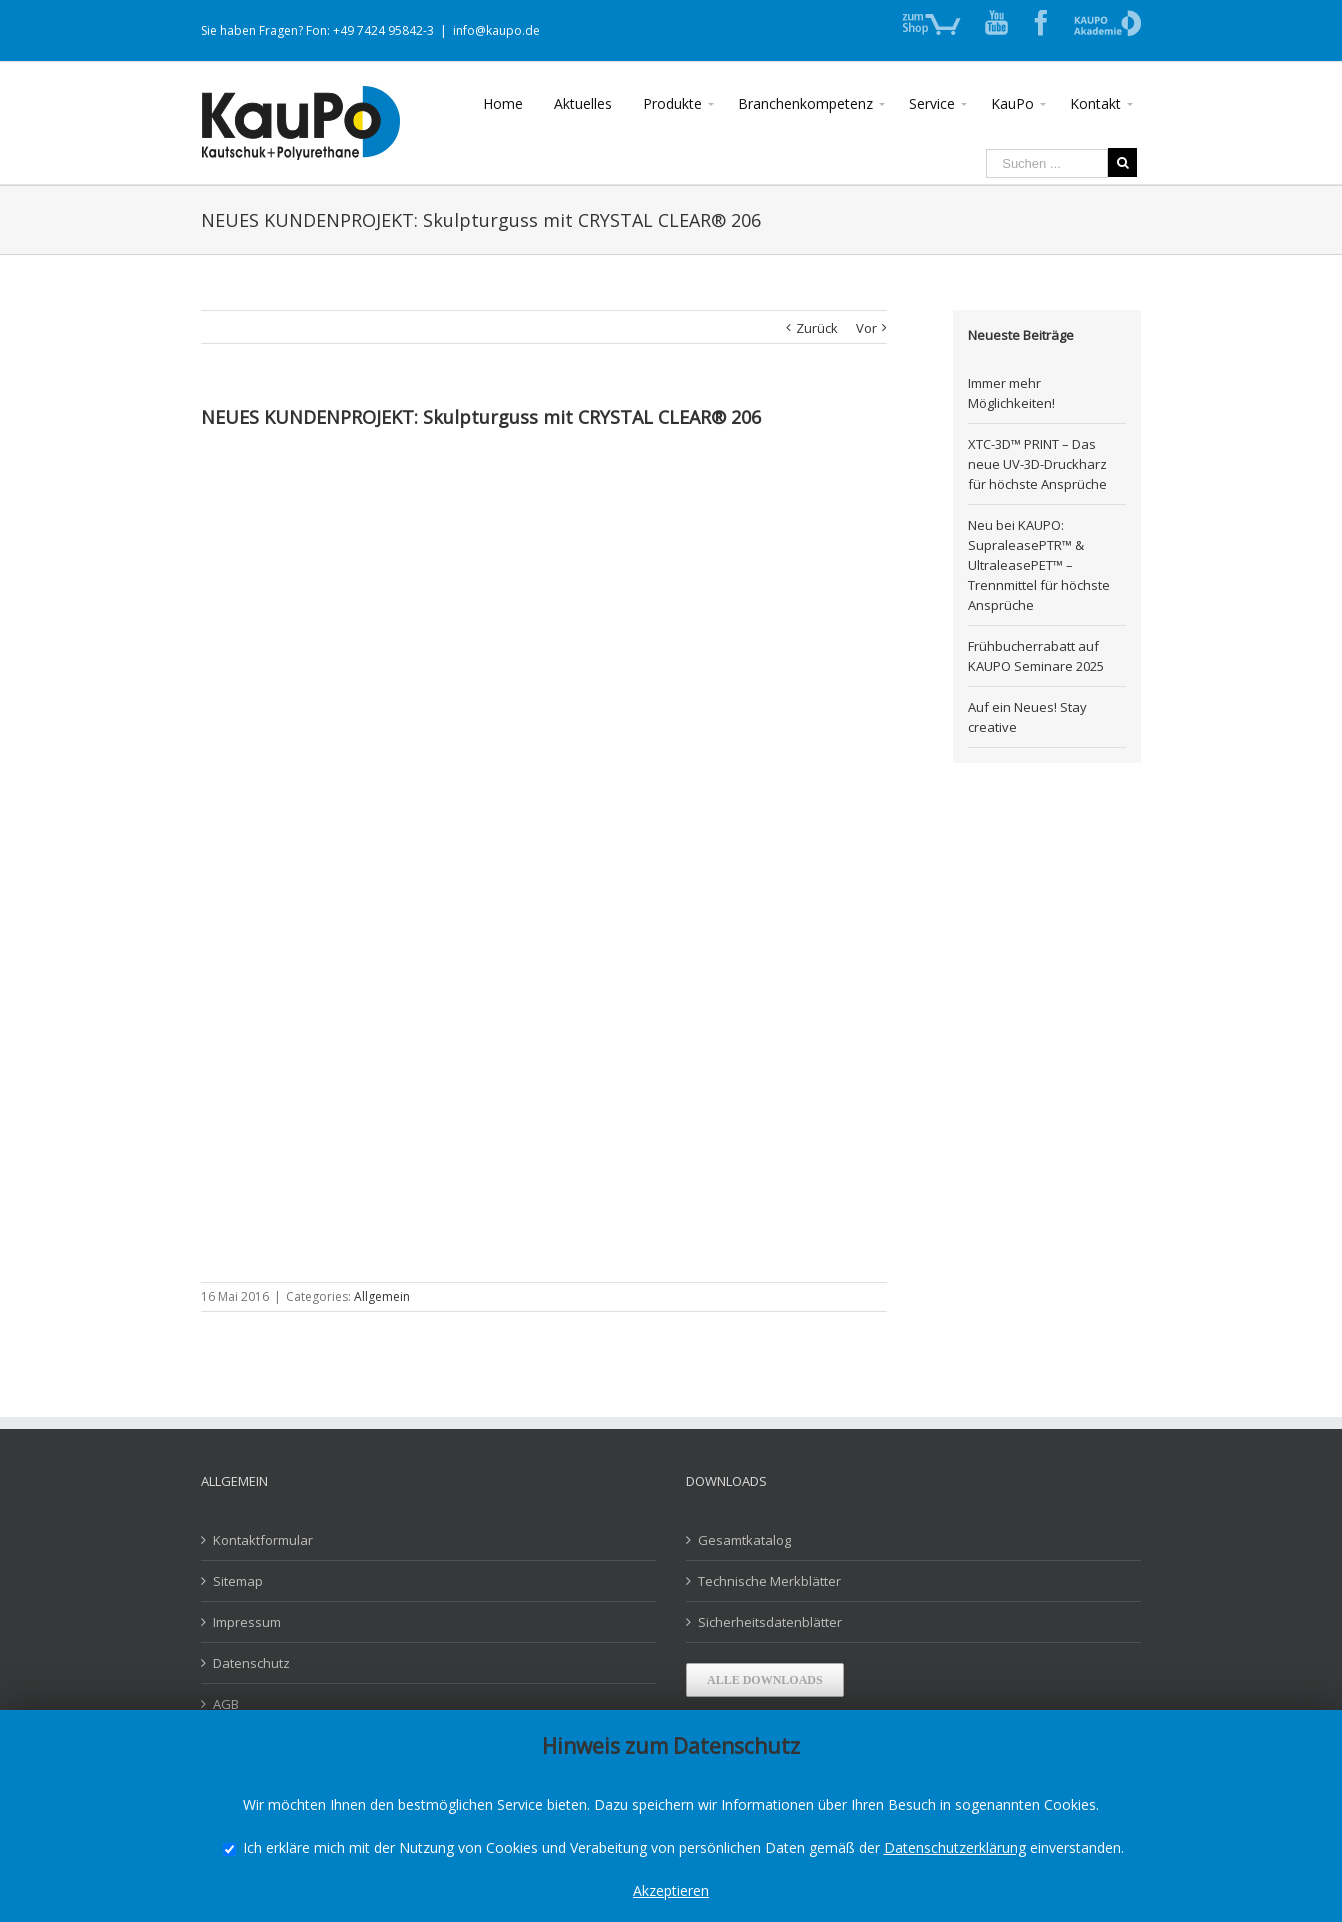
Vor (866, 328)
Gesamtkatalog (744, 1540)
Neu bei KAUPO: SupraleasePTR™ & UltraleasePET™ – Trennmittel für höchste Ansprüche (1039, 565)
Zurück (817, 328)
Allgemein (382, 1296)
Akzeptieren (671, 1890)
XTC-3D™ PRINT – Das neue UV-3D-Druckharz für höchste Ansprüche (1037, 464)
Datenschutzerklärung (955, 1847)
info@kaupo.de (496, 30)
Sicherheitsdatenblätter (770, 1622)
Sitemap (238, 1581)
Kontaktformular (263, 1540)
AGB (226, 1704)
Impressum (247, 1622)
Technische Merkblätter (769, 1581)
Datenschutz (251, 1663)
